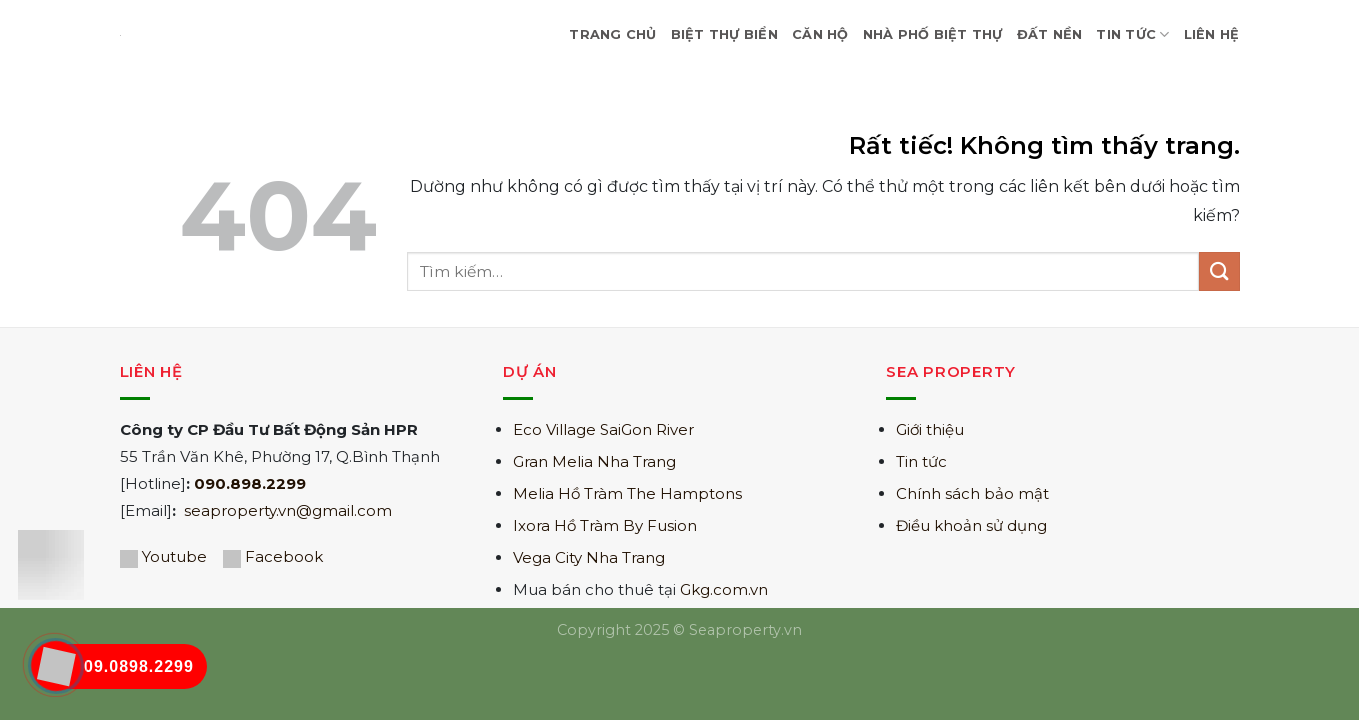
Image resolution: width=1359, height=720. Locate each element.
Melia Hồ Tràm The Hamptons (627, 493)
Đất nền (1050, 34)
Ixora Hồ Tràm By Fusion (605, 525)
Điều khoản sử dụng (971, 525)
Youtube (174, 556)
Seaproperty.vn (745, 630)
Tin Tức (1132, 34)
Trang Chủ (612, 34)
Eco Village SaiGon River (603, 429)
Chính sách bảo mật (972, 493)
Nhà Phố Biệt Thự (933, 34)
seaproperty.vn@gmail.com (288, 510)
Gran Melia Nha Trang (594, 461)
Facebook (284, 556)
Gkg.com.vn (724, 589)
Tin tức (921, 461)
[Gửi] (1219, 271)
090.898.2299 (250, 483)
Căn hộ (820, 34)
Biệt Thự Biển (724, 34)
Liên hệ (1212, 34)
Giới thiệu (930, 429)
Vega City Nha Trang (589, 557)
